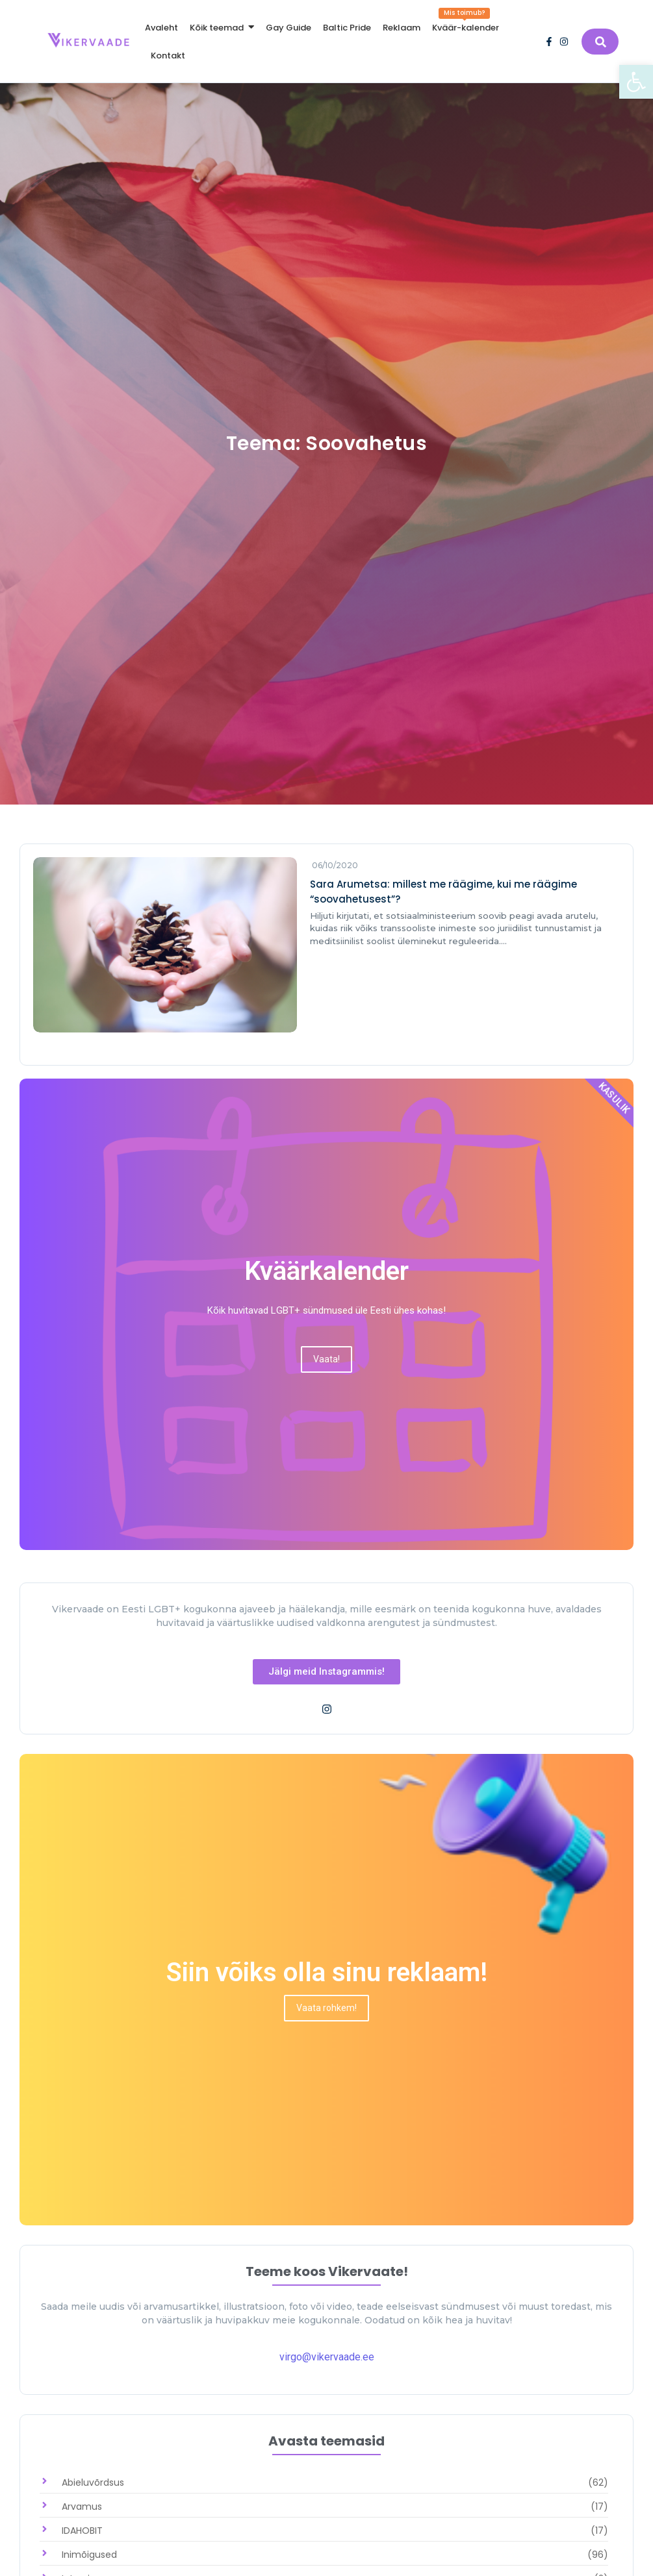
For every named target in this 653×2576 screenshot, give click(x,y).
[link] (636, 82)
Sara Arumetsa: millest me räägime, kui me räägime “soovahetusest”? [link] (443, 891)
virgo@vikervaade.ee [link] (326, 2357)
